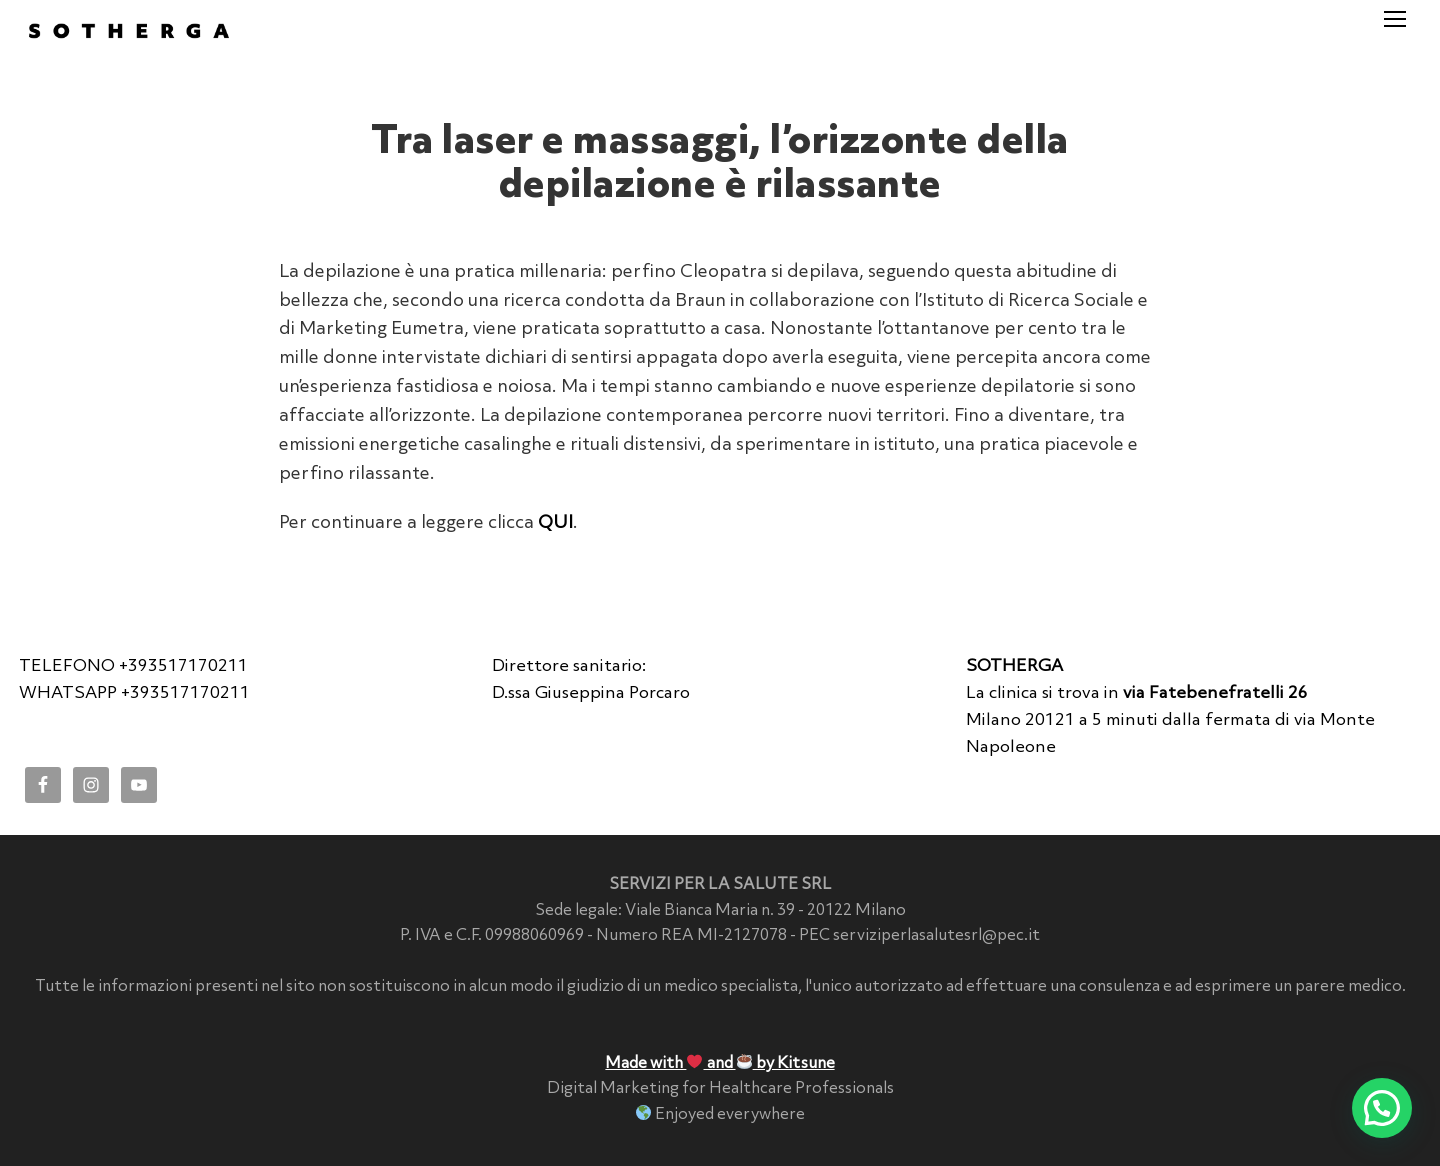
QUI (555, 523)
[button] (1382, 1108)
